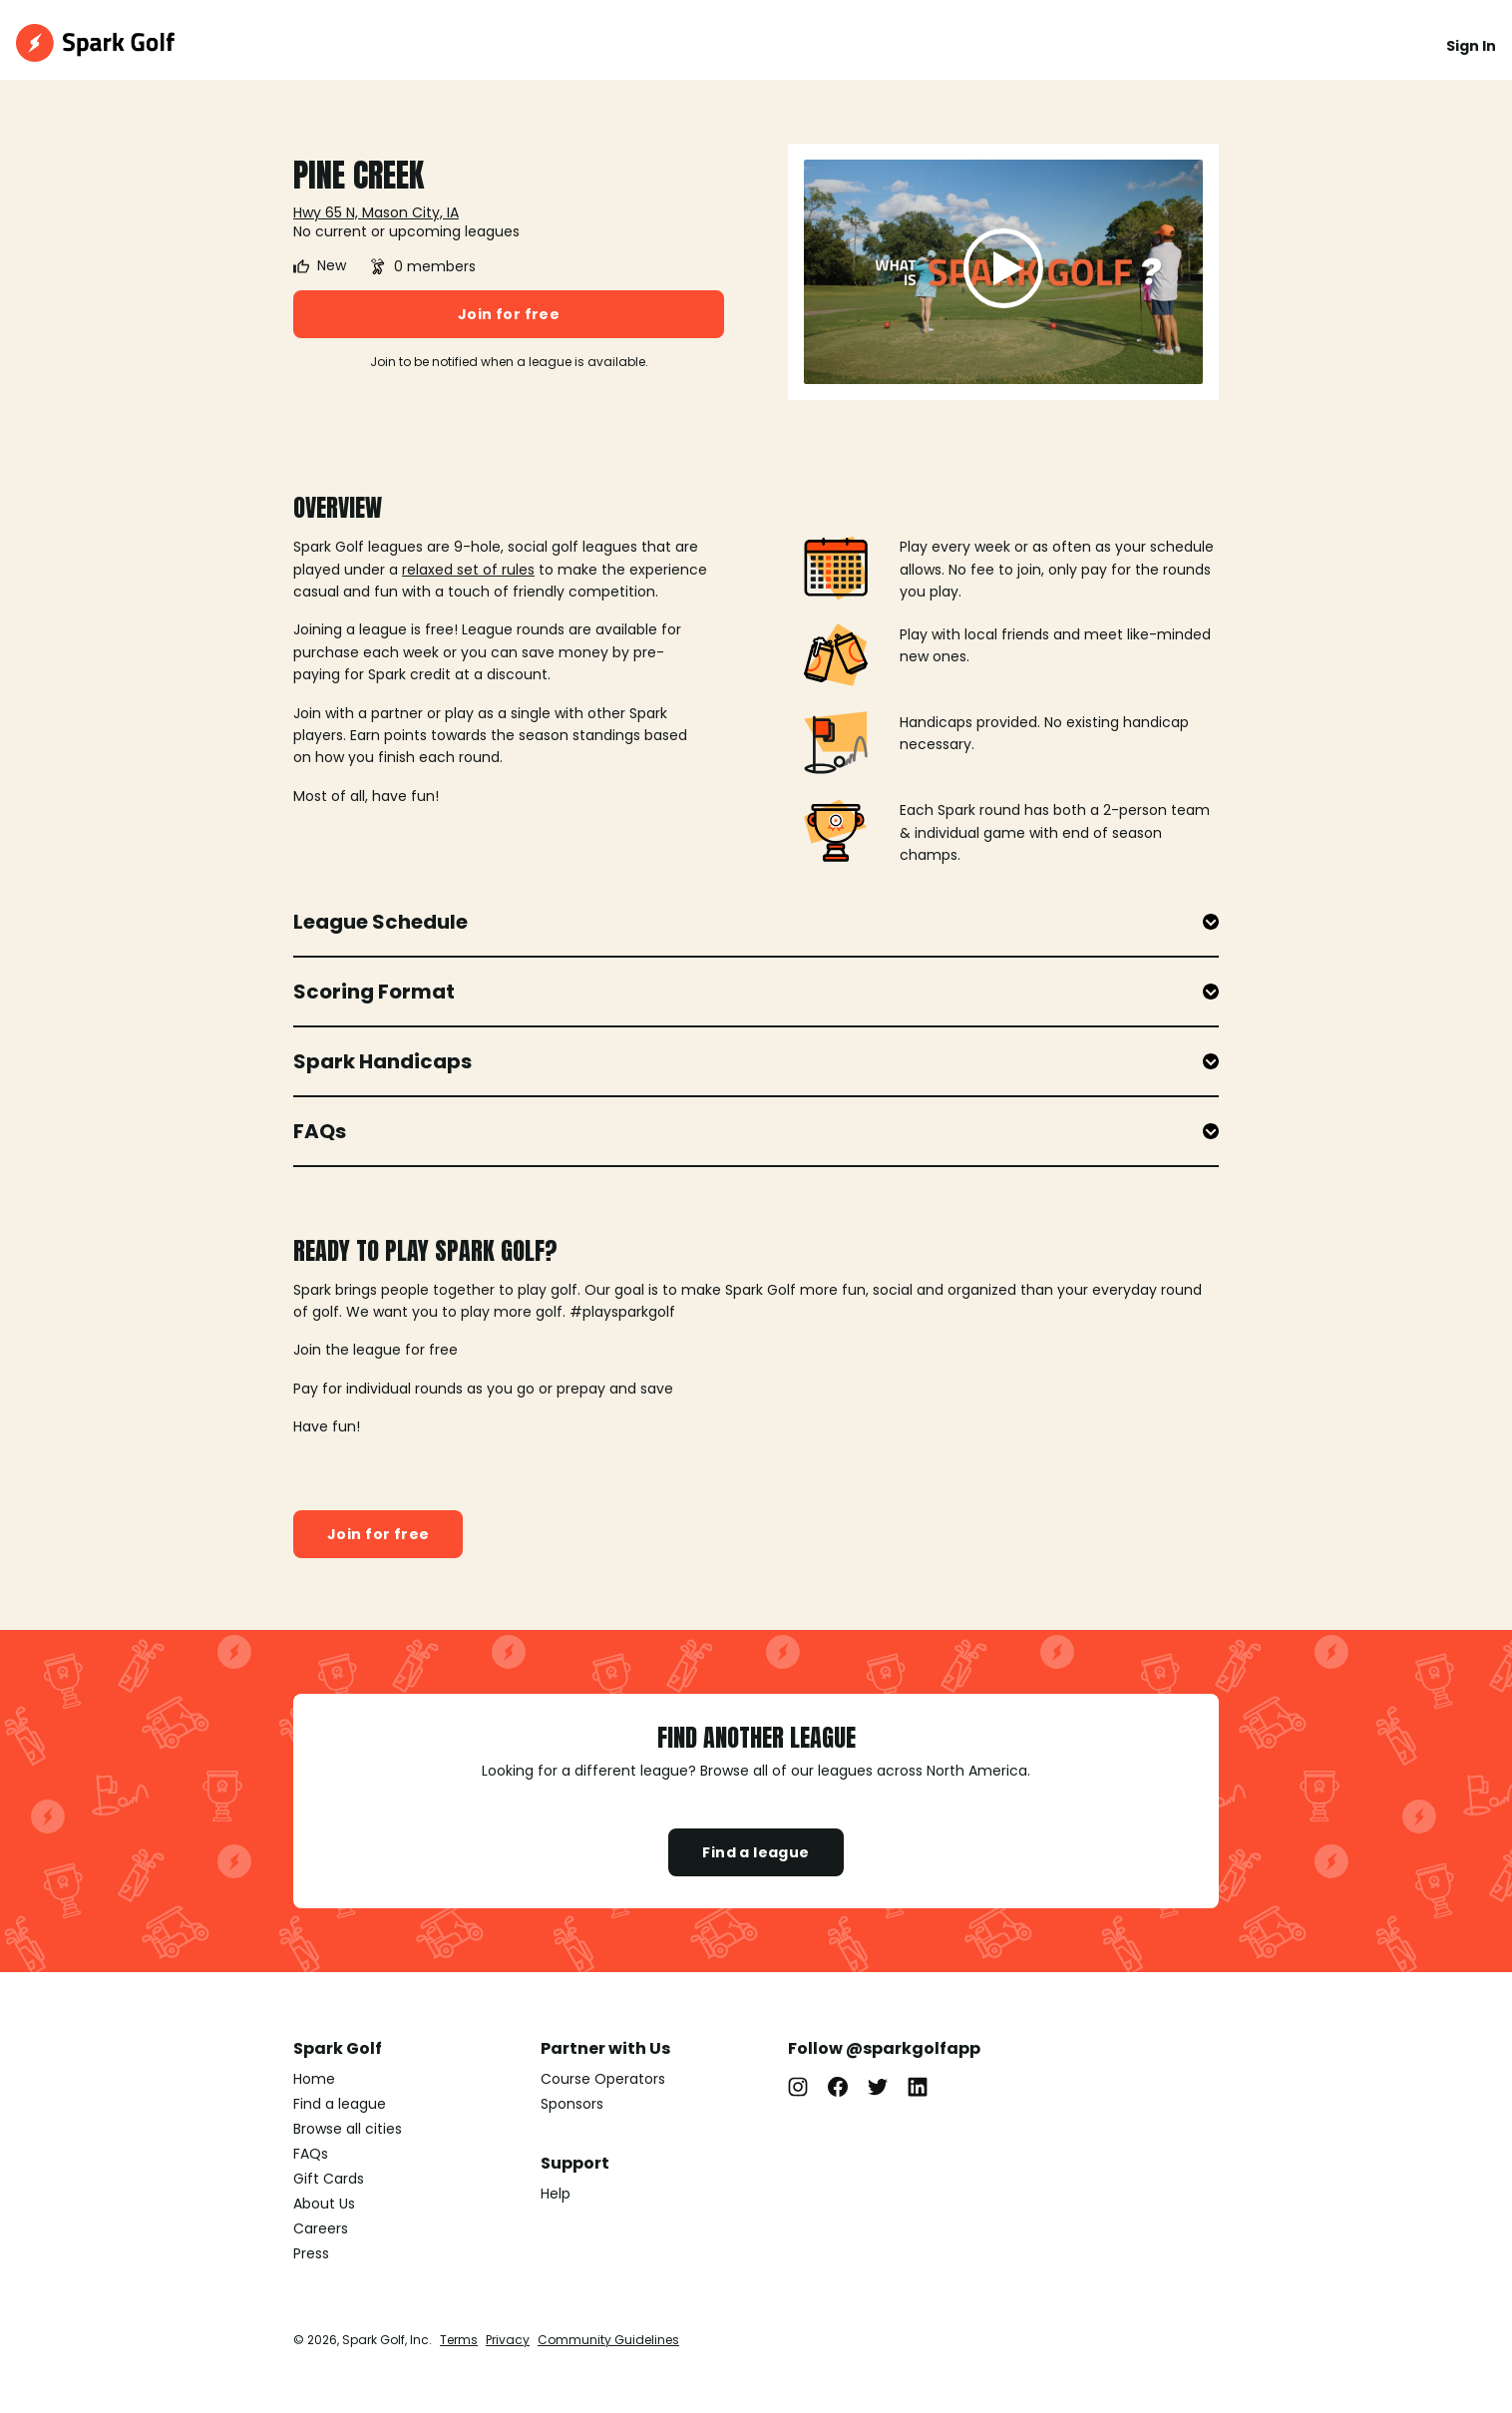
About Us (324, 2203)
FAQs (310, 2154)
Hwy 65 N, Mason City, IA (376, 212)
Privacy (508, 2339)
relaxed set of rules (468, 570)
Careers (320, 2228)
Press (311, 2253)
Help (555, 2194)
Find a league (755, 1852)
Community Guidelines (608, 2339)
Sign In (1471, 46)
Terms (459, 2339)
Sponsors (572, 2104)
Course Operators (603, 2079)
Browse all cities (347, 2129)
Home (314, 2079)
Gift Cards (328, 2179)
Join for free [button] (509, 314)
